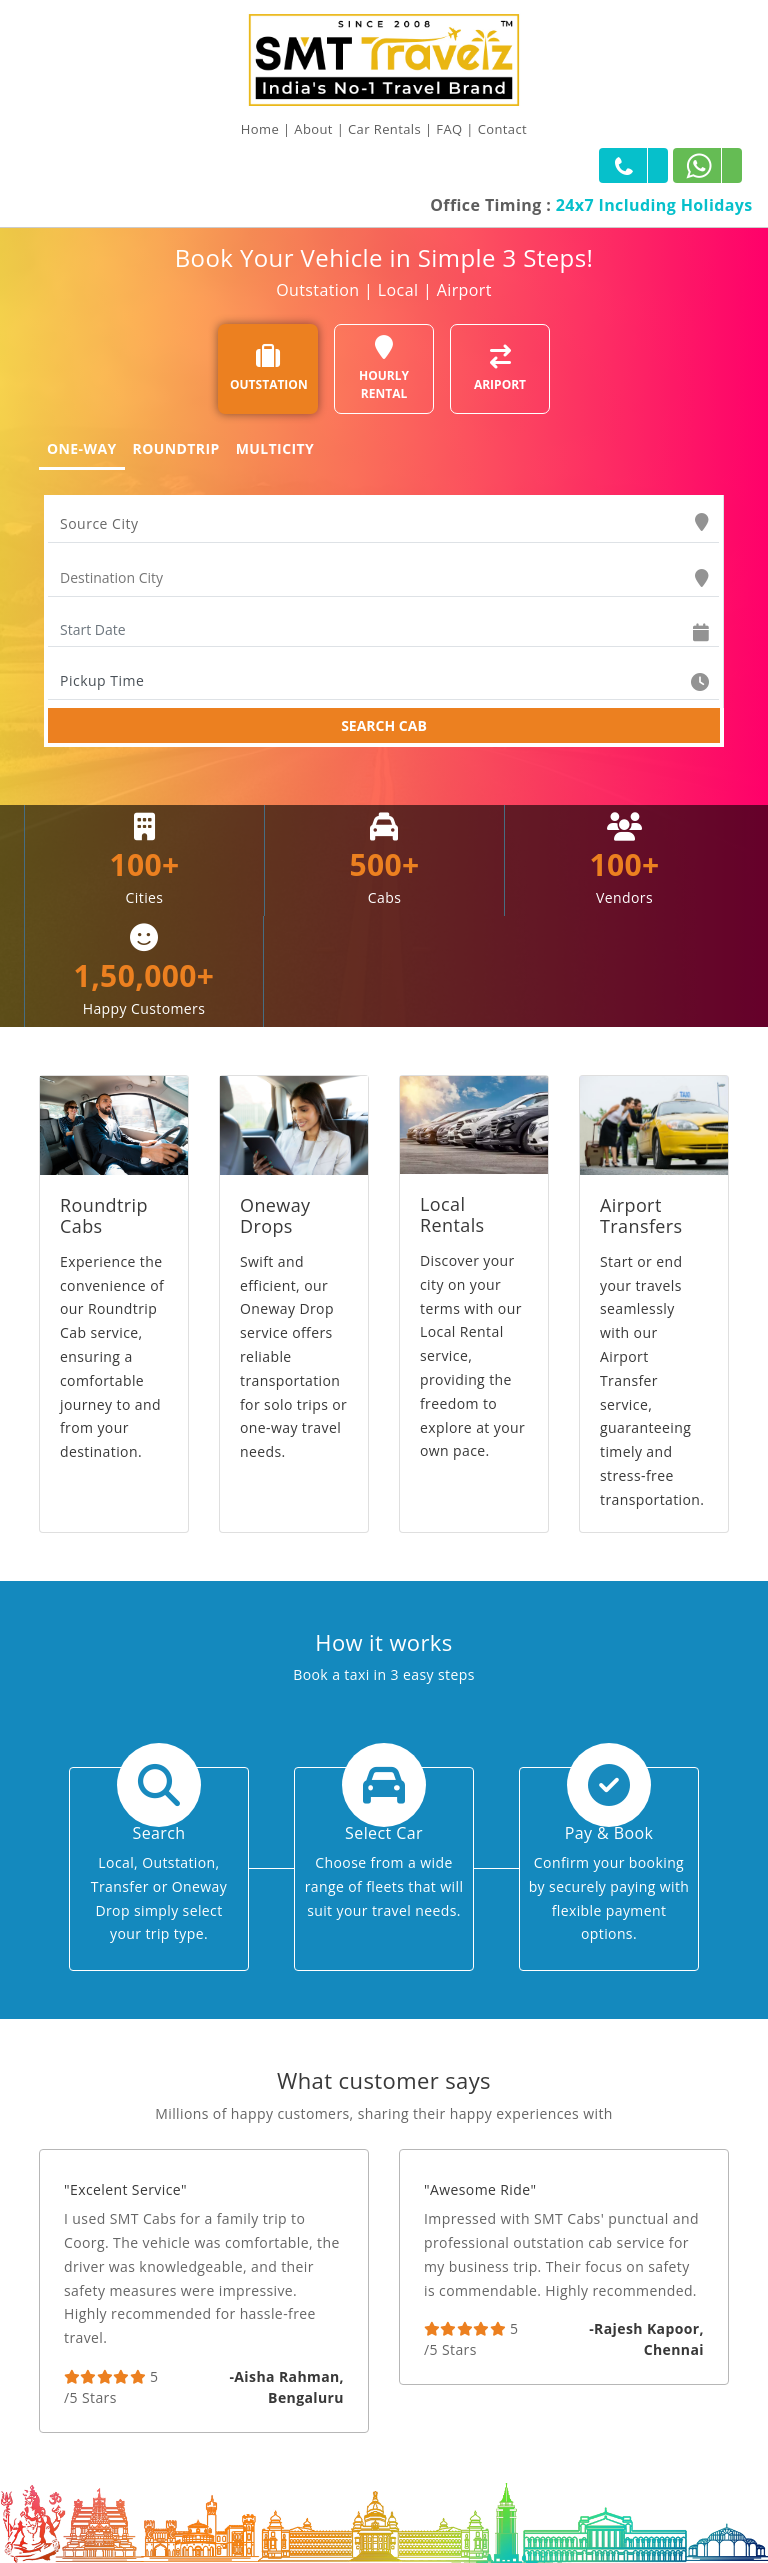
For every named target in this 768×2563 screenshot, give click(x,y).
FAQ (449, 129)
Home (260, 129)
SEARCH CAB (384, 725)
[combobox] (383, 524)
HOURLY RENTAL (384, 368)
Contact (503, 129)
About (313, 129)
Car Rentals (384, 129)
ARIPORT (500, 368)
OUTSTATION (269, 368)
